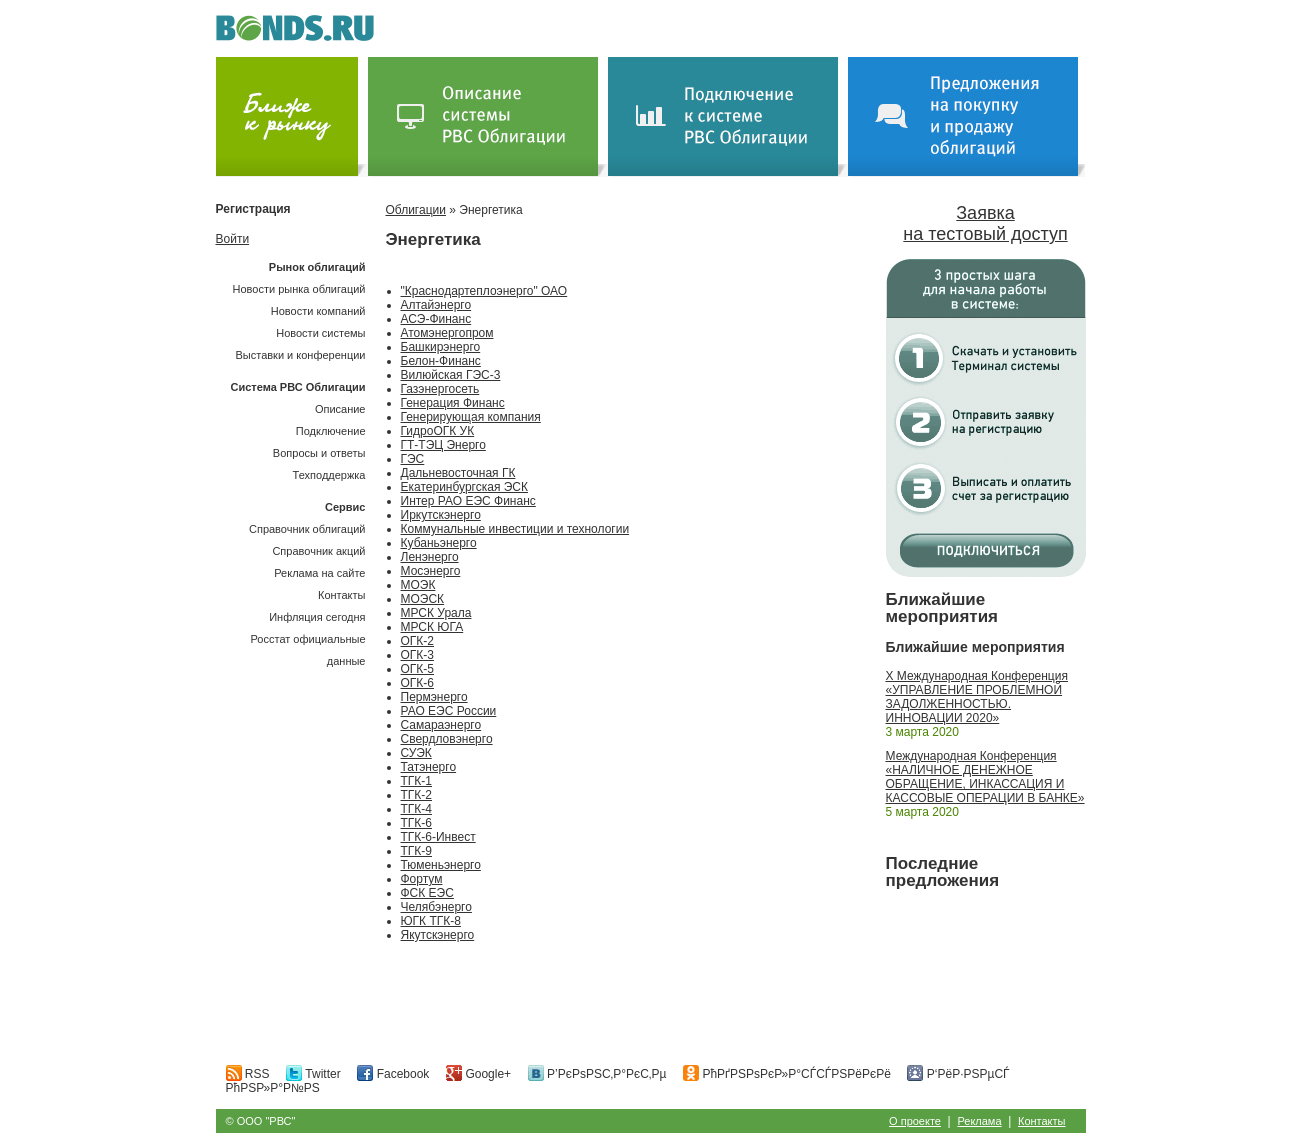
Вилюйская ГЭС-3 (451, 375)
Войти (233, 239)
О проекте (915, 1121)
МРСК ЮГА (432, 627)
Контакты (342, 595)
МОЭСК (423, 599)
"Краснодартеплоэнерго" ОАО (484, 291)
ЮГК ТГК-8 (431, 921)
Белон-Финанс (441, 361)
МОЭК (418, 585)
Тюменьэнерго (441, 865)
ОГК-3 (418, 655)
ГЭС (413, 459)
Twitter (313, 1074)
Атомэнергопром (447, 333)
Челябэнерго (436, 907)
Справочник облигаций (307, 529)
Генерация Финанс (453, 403)
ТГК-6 (417, 823)
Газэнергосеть (440, 389)
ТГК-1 (417, 781)
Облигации (416, 210)
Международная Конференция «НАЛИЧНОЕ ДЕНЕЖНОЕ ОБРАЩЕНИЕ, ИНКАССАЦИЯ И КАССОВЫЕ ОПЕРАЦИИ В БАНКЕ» (985, 777)
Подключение (331, 431)
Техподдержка (329, 475)
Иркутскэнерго (441, 515)
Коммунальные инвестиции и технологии (515, 529)
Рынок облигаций (317, 267)
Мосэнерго (431, 571)
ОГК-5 (418, 669)
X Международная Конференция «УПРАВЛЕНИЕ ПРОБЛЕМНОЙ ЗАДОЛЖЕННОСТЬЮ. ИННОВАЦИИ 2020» (977, 697)
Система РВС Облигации (297, 387)
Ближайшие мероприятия (942, 608)
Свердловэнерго (447, 739)
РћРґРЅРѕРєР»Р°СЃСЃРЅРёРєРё (787, 1074)
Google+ (478, 1074)
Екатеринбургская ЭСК (465, 487)
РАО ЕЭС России (449, 711)
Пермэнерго (434, 697)
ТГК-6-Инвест (438, 837)
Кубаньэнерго (439, 543)
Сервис (345, 507)
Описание (340, 409)
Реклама (979, 1121)
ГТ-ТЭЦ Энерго (443, 445)
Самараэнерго (441, 725)
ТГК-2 (417, 795)
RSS (248, 1074)
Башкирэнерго (441, 347)
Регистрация (253, 209)
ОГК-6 (418, 683)
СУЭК (416, 753)
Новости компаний (318, 311)
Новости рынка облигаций (299, 289)
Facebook (393, 1074)
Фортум (422, 879)
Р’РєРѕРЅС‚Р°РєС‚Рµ (597, 1074)
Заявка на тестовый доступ (985, 223)
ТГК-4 (417, 809)
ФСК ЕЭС (427, 893)
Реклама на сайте (319, 573)
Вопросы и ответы (319, 453)
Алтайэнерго (436, 305)
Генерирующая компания (471, 417)
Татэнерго (429, 767)
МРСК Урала (436, 613)
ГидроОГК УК (438, 431)
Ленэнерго (430, 557)
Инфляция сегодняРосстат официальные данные (308, 639)
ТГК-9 (417, 851)
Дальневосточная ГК (458, 473)
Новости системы (320, 333)
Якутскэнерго (438, 935)
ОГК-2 (418, 641)
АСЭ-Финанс (436, 319)
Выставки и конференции (300, 355)
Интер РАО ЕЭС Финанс (468, 501)
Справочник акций (318, 551)
